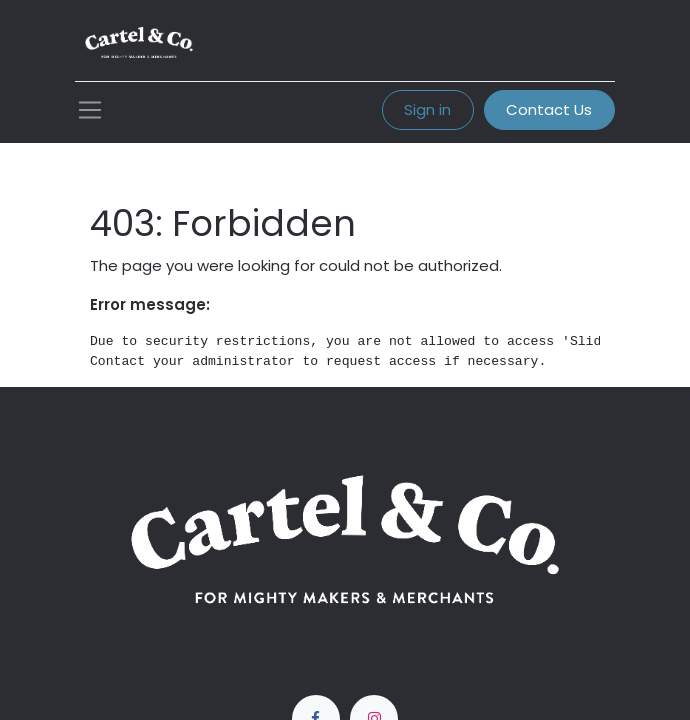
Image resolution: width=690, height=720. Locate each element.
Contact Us (549, 109)
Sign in (427, 109)
